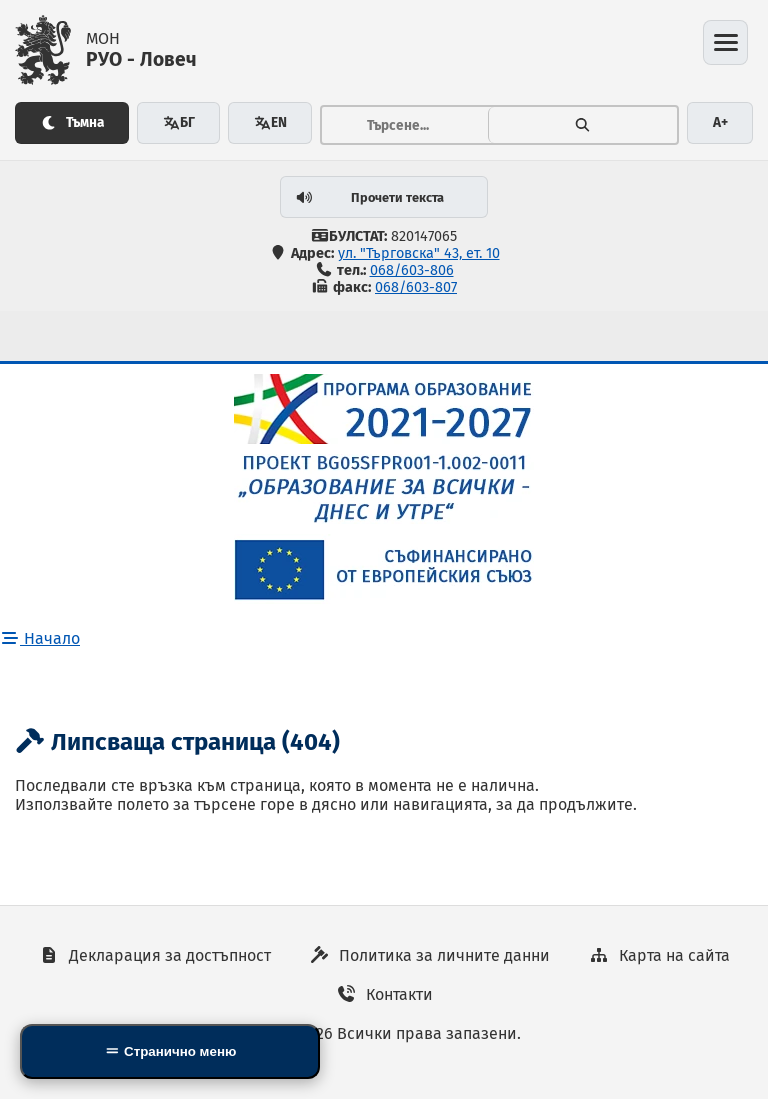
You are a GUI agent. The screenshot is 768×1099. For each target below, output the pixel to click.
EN (270, 122)
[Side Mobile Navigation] (170, 1051)
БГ (179, 122)
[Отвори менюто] (725, 42)
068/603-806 (412, 270)
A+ (720, 122)
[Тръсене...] (405, 125)
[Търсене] (583, 125)
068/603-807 (416, 287)
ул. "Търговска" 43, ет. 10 (419, 253)
